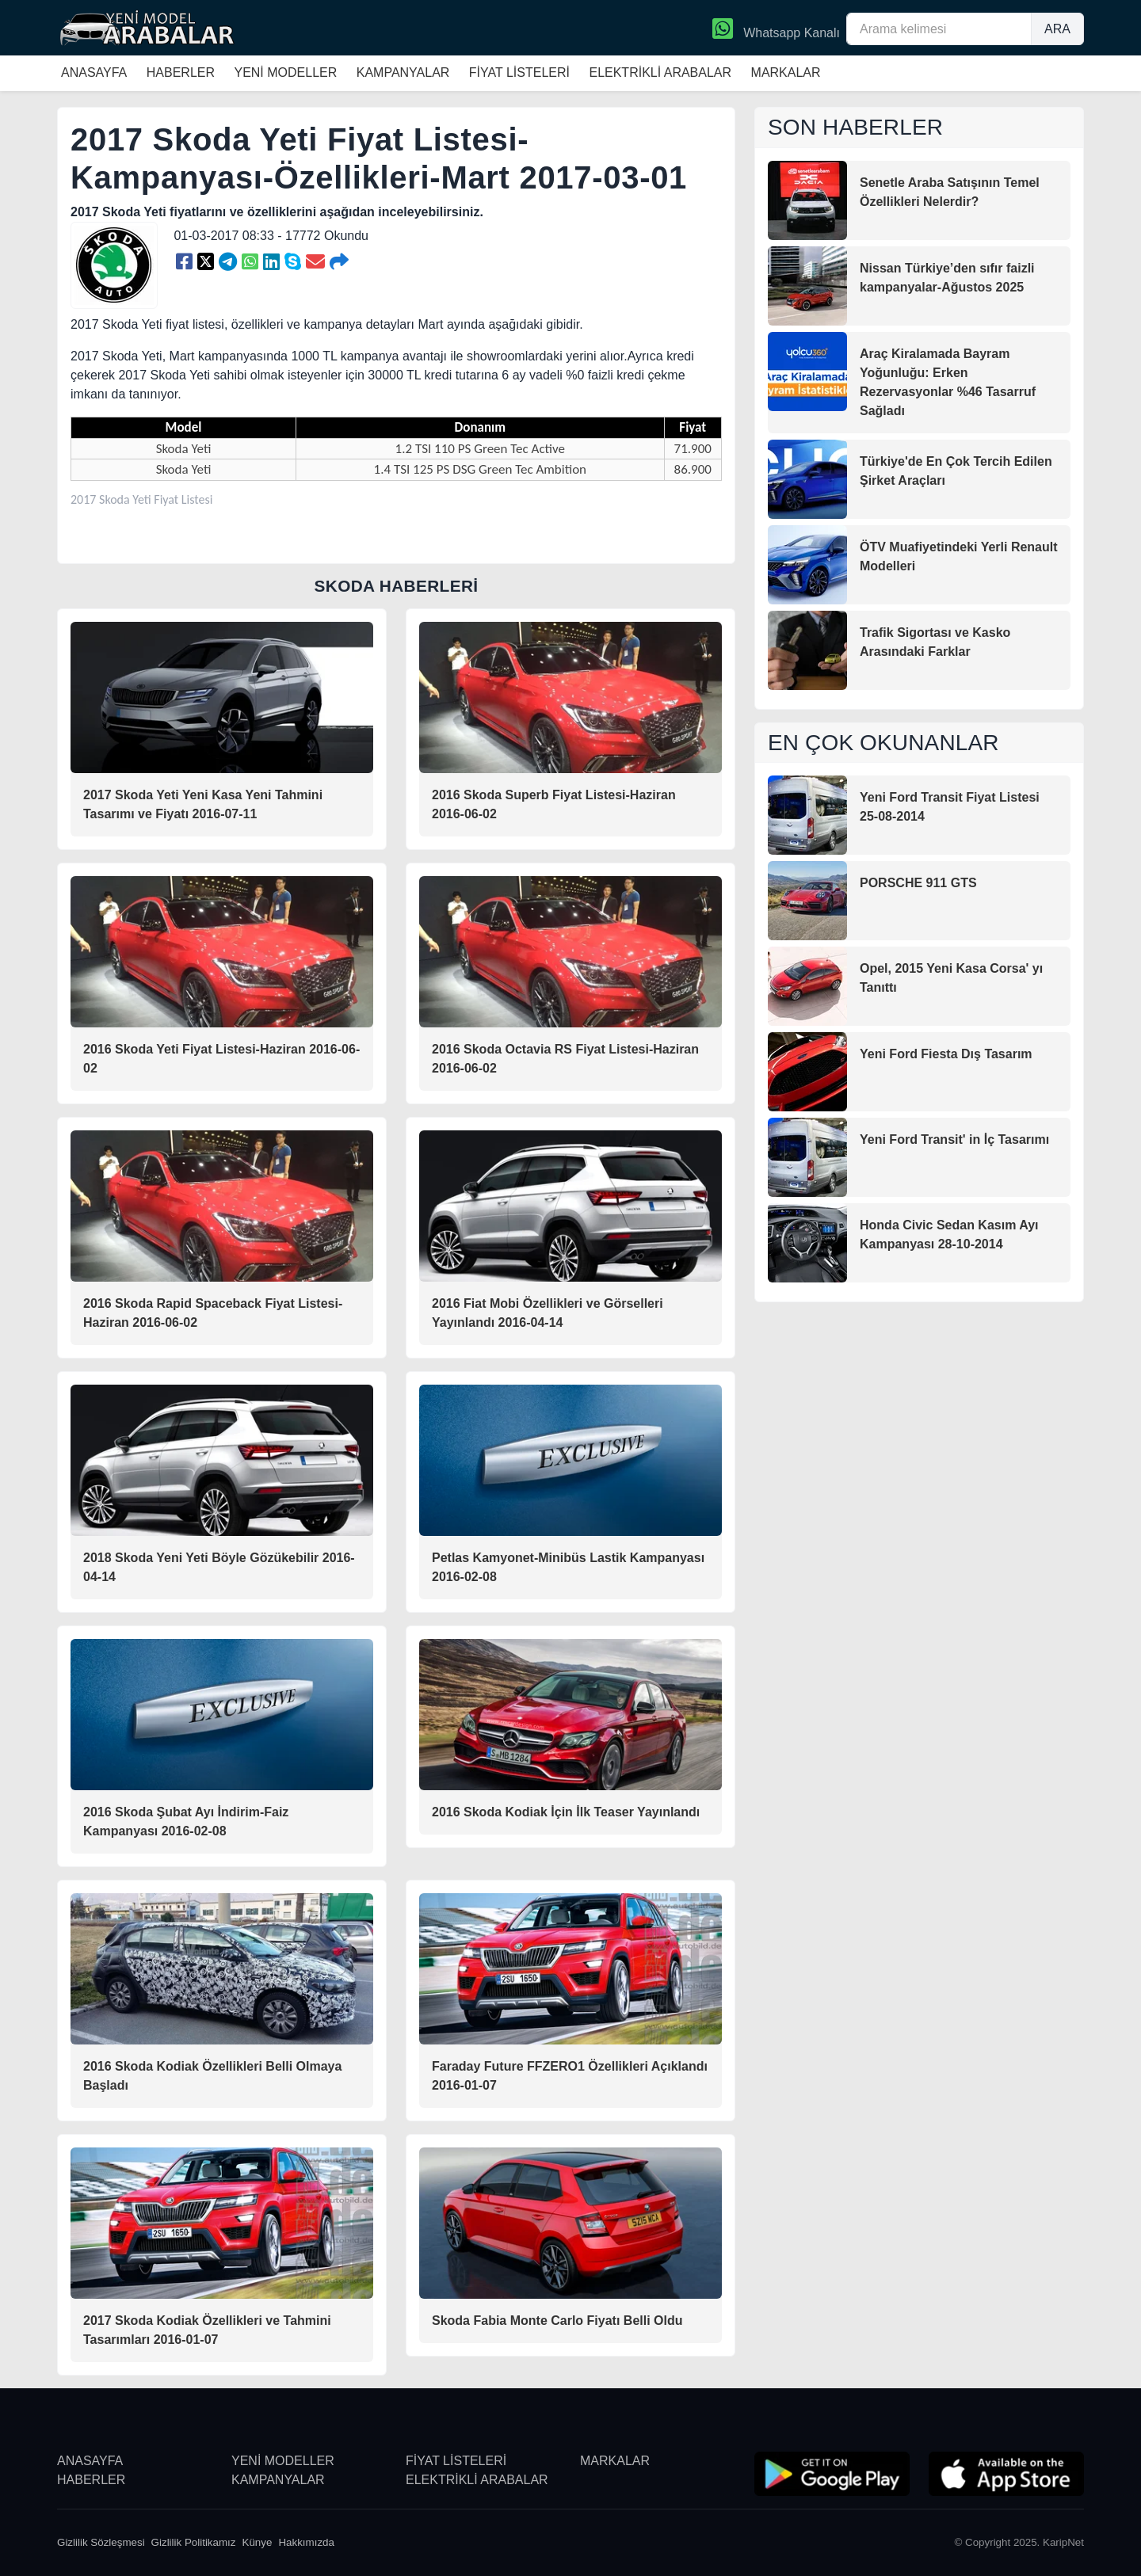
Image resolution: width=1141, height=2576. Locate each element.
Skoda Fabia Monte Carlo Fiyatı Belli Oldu (557, 2320)
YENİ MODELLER (285, 72)
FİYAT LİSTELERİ (519, 72)
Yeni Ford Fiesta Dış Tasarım (946, 1054)
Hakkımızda (306, 2542)
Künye (257, 2542)
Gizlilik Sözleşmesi (101, 2542)
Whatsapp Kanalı (776, 30)
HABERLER (181, 72)
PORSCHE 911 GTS (918, 883)
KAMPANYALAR (403, 72)
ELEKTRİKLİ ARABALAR (660, 72)
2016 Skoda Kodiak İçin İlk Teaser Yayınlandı (566, 1812)
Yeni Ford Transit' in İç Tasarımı (954, 1139)
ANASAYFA (94, 72)
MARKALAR (786, 72)
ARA (1057, 29)
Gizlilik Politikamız (193, 2542)
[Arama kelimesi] (939, 29)
